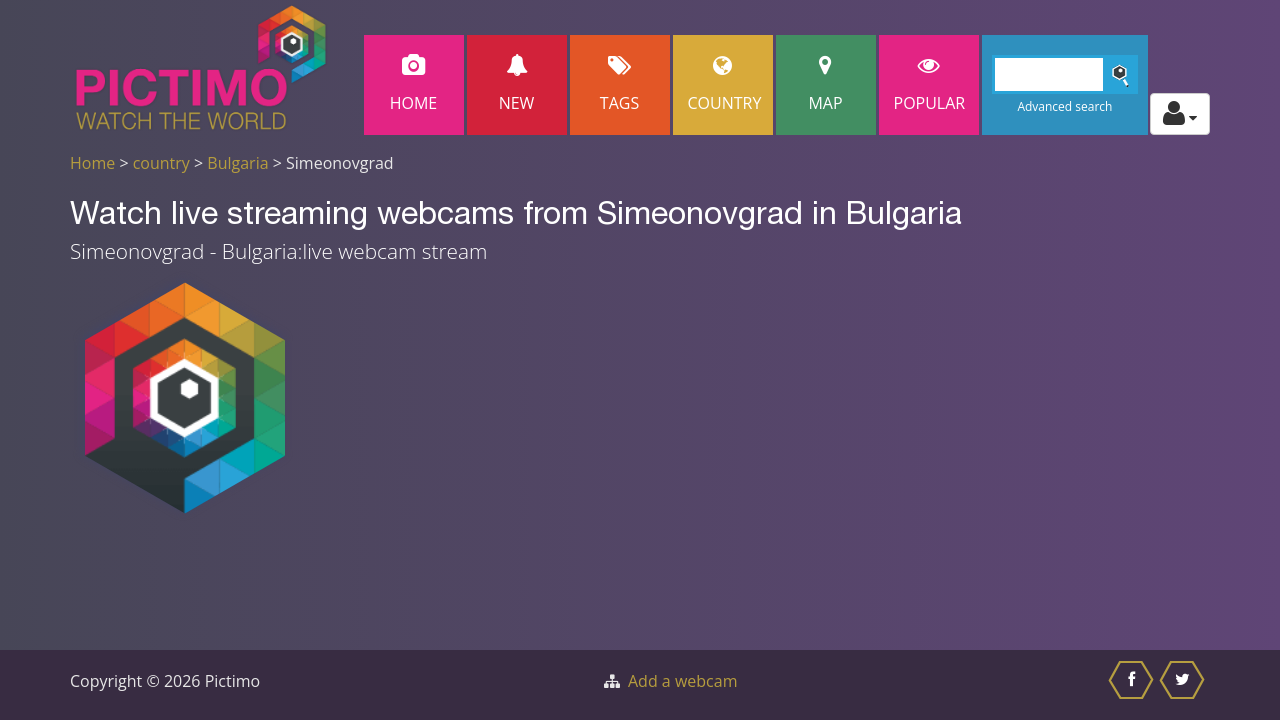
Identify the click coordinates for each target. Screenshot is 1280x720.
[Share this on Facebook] (1133, 685)
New (517, 84)
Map (826, 84)
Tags (620, 84)
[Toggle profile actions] (1180, 114)
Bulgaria (237, 163)
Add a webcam (682, 681)
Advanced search (1064, 106)
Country (725, 84)
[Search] (1065, 74)
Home (414, 84)
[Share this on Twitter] (1184, 685)
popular (930, 84)
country (161, 163)
